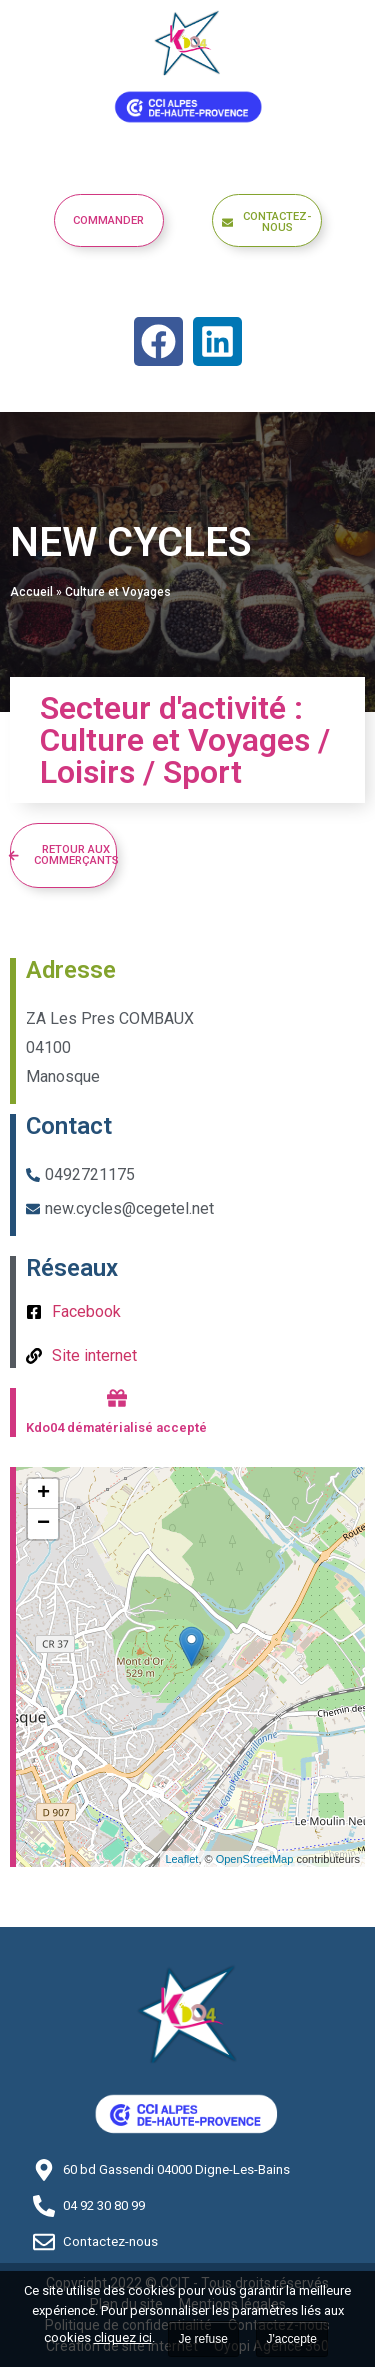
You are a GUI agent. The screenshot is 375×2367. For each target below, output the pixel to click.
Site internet (94, 1355)
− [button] (43, 1524)
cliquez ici (123, 2337)
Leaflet (181, 1859)
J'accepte (292, 2339)
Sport (202, 772)
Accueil (31, 592)
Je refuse (203, 2339)
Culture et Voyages (118, 592)
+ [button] (43, 1494)
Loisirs (87, 772)
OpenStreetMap (255, 1859)
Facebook (86, 1311)
